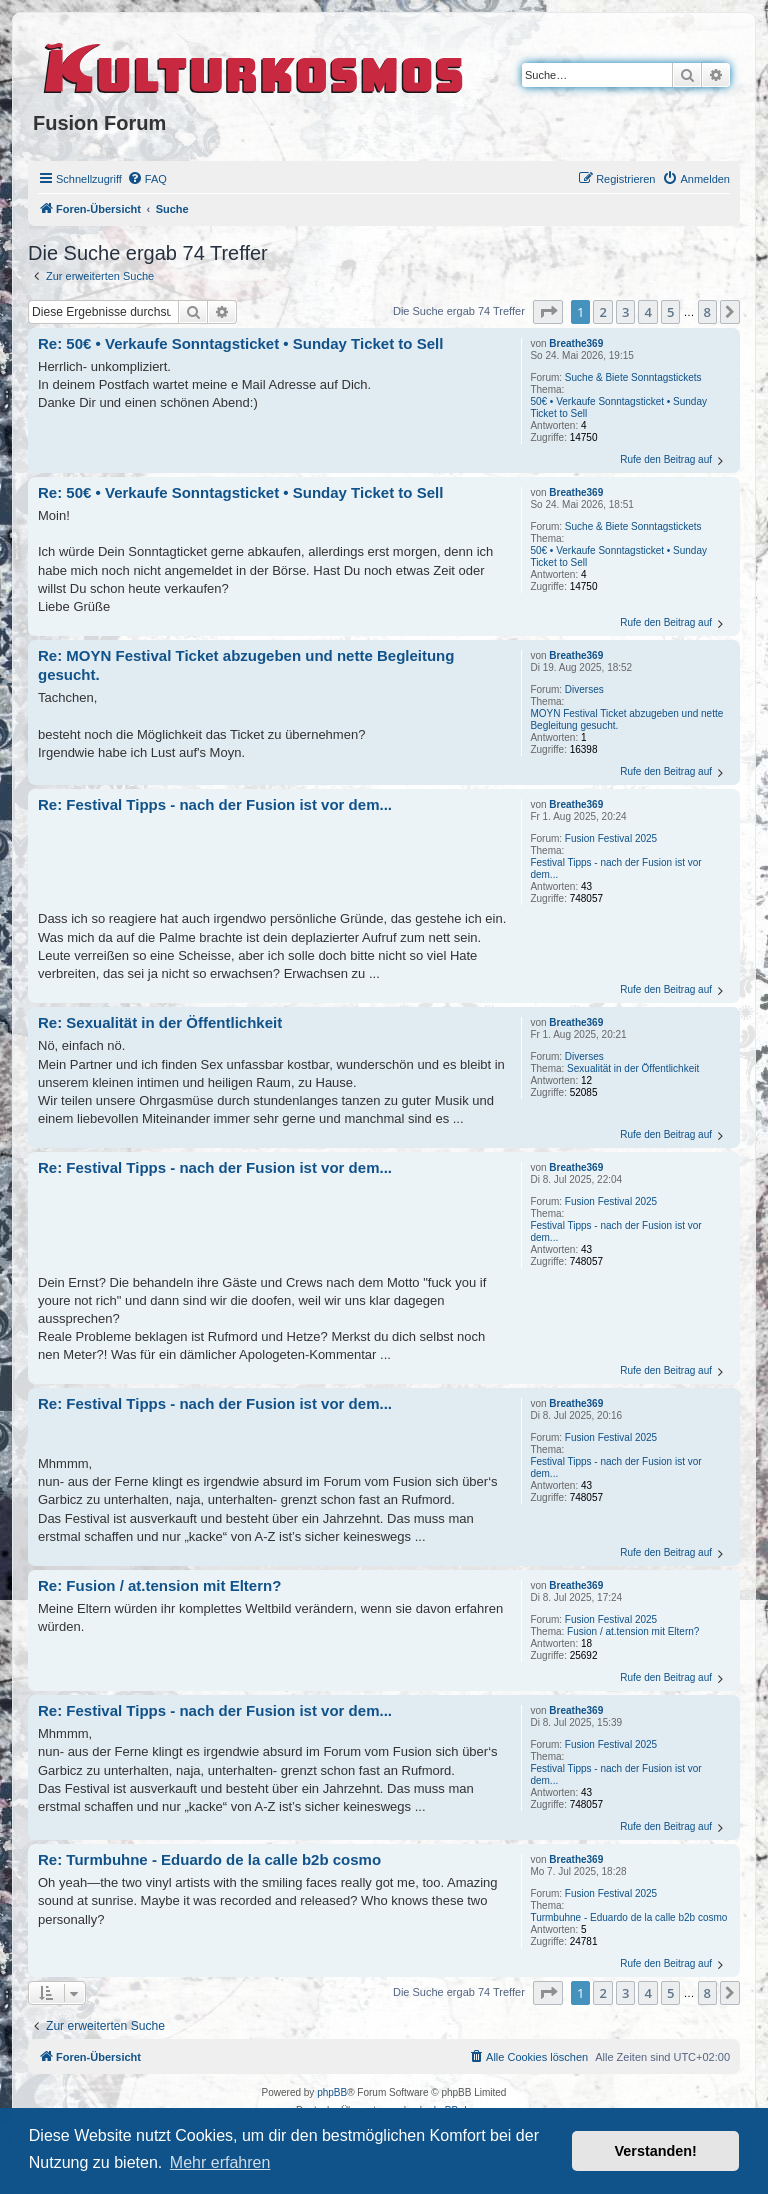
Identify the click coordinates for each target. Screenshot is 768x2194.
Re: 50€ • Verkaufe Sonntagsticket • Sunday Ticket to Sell (240, 343)
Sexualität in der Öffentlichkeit (633, 1068)
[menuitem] (147, 179)
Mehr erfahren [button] (220, 2162)
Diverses (584, 689)
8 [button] (707, 312)
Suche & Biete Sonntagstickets (633, 377)
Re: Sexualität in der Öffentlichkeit (160, 1022)
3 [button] (625, 312)
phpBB (332, 2092)
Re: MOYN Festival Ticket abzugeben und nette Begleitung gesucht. (246, 665)
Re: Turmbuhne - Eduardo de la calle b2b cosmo (209, 1859)
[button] (548, 312)
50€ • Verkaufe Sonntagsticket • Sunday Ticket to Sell (618, 407)
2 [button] (602, 312)
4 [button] (647, 312)
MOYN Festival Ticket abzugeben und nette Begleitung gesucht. (626, 719)
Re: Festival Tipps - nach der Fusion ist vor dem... (215, 804)
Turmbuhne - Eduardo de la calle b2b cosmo (628, 1917)
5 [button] (670, 312)
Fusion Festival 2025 (611, 838)
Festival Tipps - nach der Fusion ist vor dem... (615, 868)
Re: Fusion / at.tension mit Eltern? (159, 1585)
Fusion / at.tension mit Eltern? (633, 1631)
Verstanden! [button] (656, 2151)
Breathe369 (576, 343)
